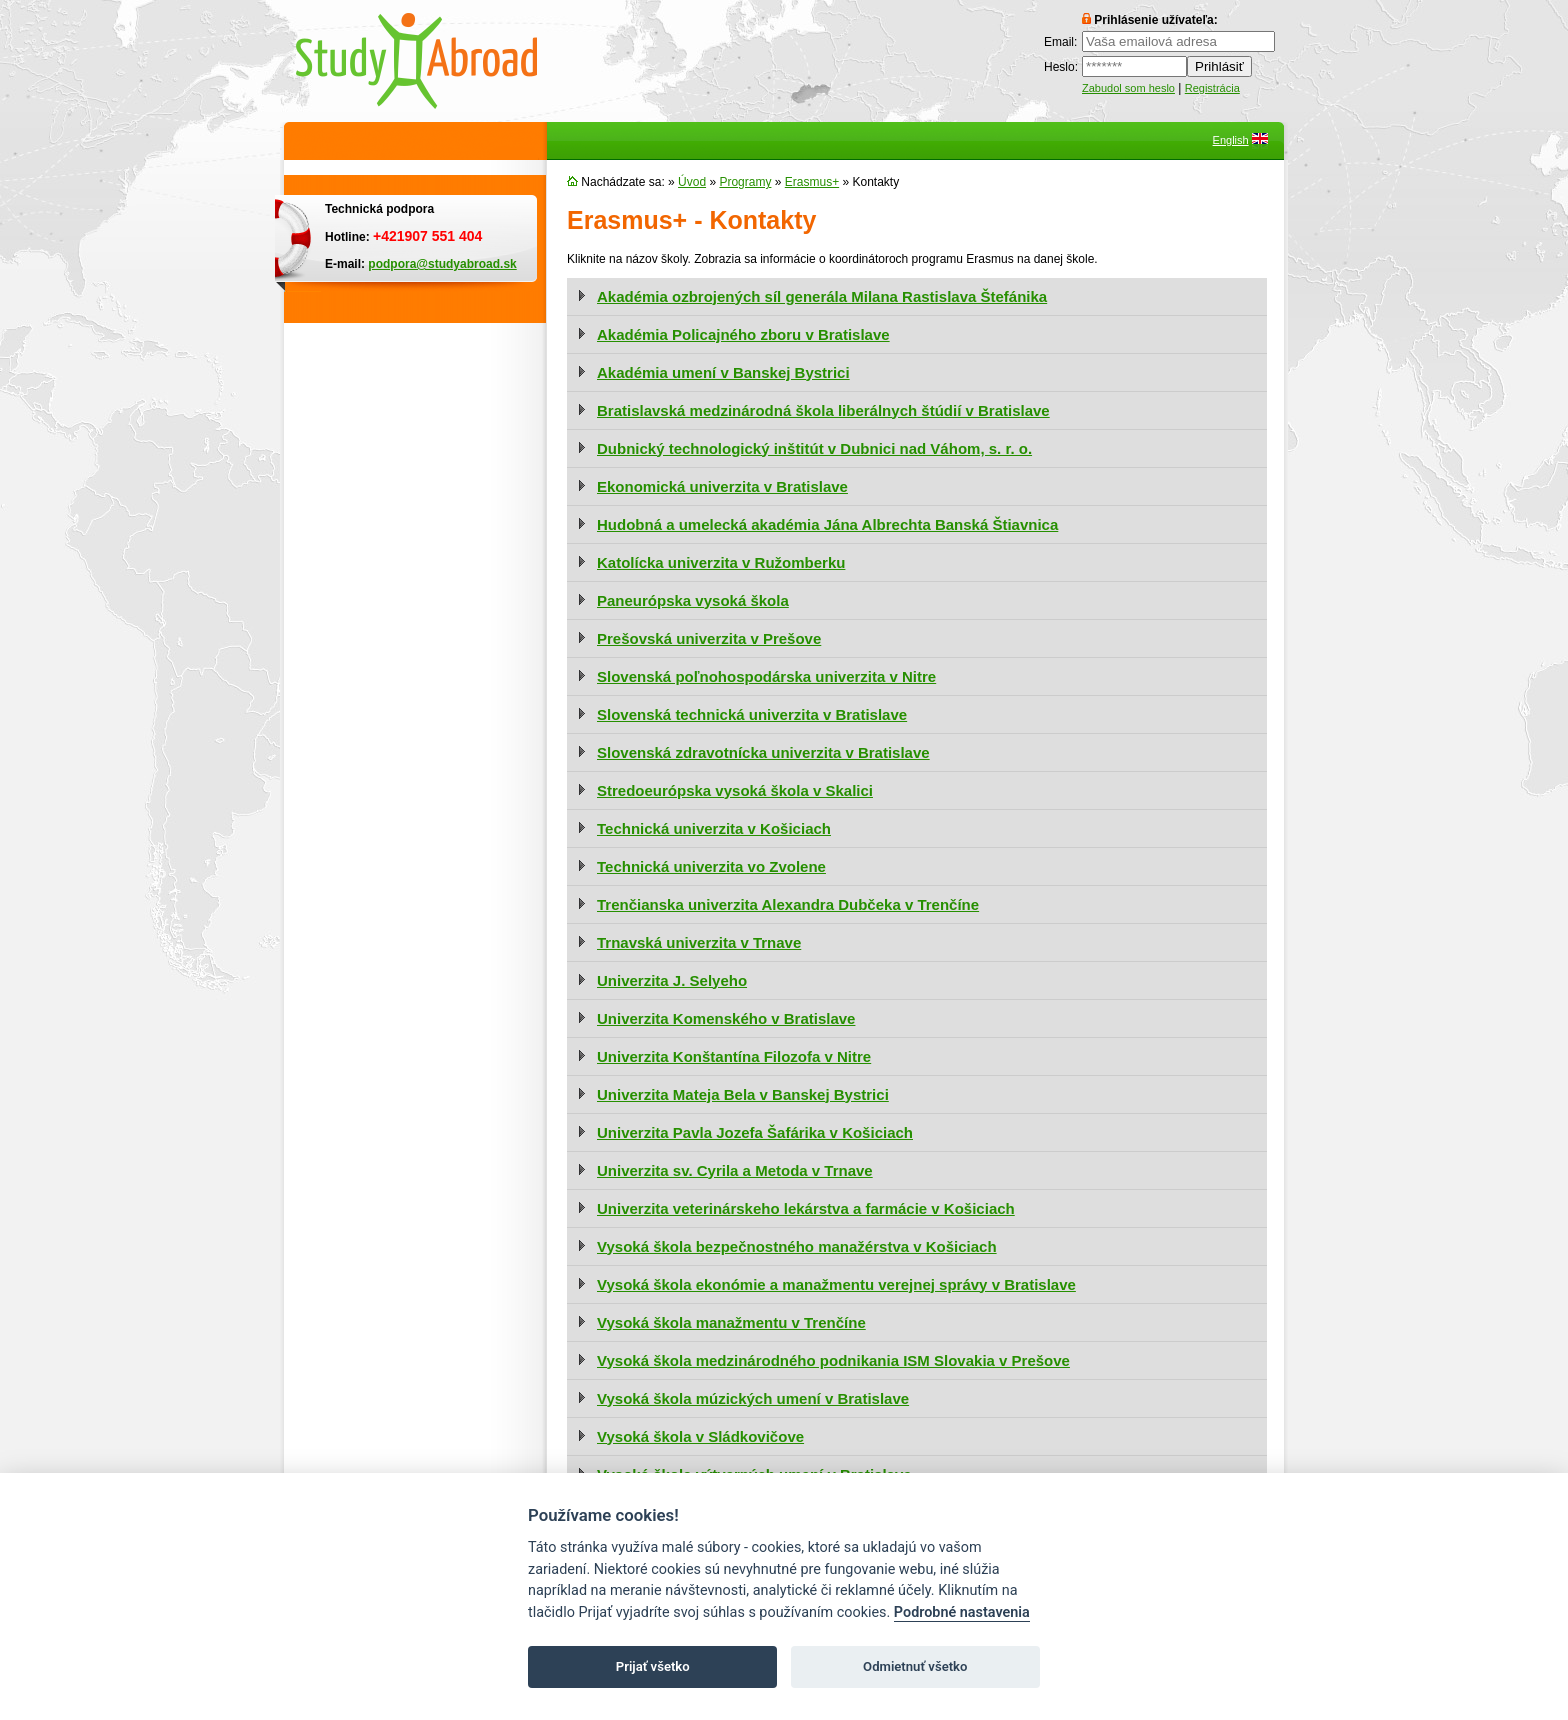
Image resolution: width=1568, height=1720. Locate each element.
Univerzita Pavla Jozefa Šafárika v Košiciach (755, 1132)
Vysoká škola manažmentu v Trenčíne (731, 1322)
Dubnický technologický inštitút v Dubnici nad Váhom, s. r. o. (814, 448)
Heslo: (1061, 67)
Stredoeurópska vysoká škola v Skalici (735, 790)
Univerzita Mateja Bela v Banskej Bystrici (743, 1094)
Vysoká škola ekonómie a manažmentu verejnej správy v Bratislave (836, 1284)
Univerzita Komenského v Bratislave (726, 1018)
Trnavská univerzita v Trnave (699, 942)
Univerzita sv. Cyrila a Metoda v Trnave (735, 1170)
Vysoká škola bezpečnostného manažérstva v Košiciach (797, 1246)
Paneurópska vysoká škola (693, 600)
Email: (1060, 42)
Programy (745, 182)
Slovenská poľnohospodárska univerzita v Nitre (766, 676)
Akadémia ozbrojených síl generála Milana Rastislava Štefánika (822, 296)
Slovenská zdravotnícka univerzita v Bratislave (763, 752)
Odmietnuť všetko (915, 1666)
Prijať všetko (653, 1666)
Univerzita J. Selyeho (672, 980)
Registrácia (1212, 88)
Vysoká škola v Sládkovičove (700, 1436)
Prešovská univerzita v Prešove (709, 638)
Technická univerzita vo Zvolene (711, 866)
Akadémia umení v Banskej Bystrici (723, 372)
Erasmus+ (812, 182)
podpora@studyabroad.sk (442, 264)
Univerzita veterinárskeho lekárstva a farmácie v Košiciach (806, 1208)
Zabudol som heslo (1128, 88)
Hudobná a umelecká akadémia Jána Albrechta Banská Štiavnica (827, 524)
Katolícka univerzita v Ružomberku (721, 562)
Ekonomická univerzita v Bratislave (722, 486)
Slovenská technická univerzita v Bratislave (752, 714)
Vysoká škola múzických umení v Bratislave (753, 1398)
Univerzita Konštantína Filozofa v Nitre (734, 1056)
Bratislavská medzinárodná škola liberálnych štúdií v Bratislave (823, 410)
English (1231, 140)
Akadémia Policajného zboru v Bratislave (743, 334)
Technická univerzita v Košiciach (714, 828)
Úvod (692, 182)
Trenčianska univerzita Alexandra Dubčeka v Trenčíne (788, 904)
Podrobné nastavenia (962, 1612)
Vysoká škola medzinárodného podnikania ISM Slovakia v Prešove (833, 1360)
